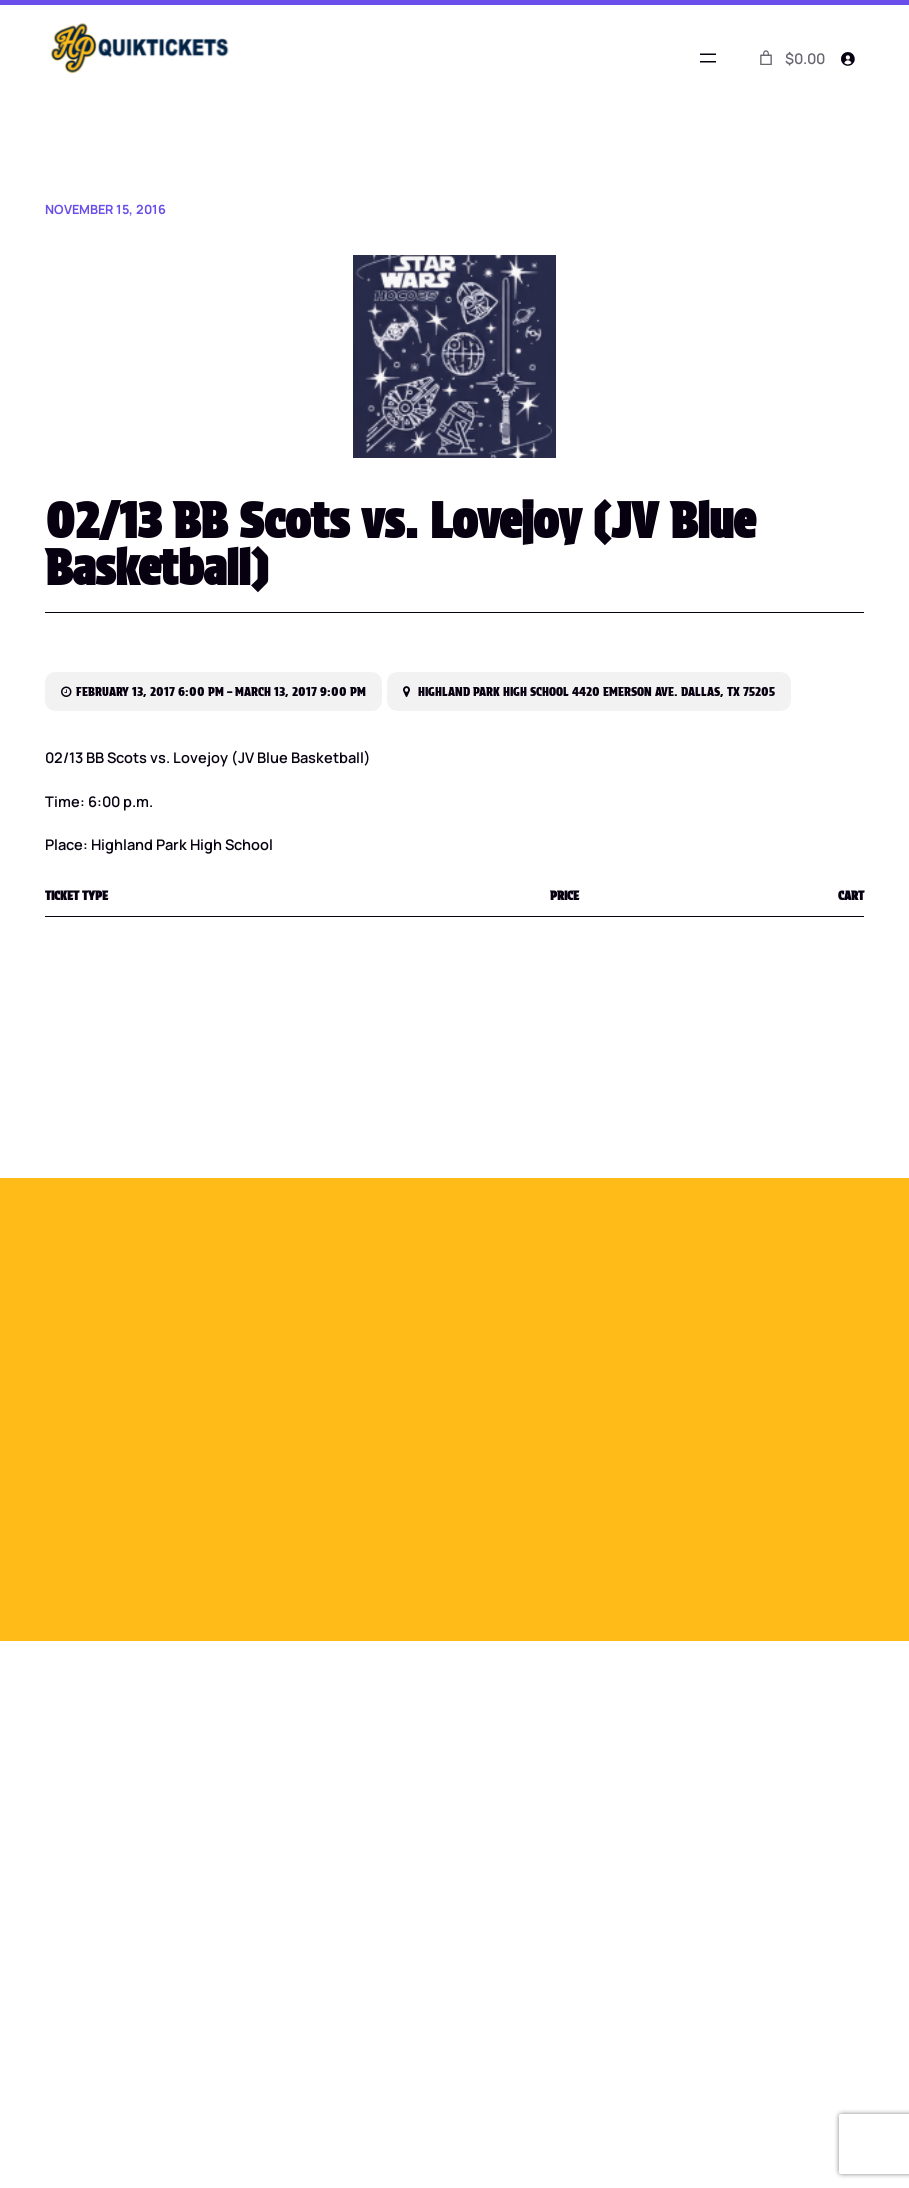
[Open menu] (708, 58)
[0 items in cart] (790, 58)
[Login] (848, 58)
